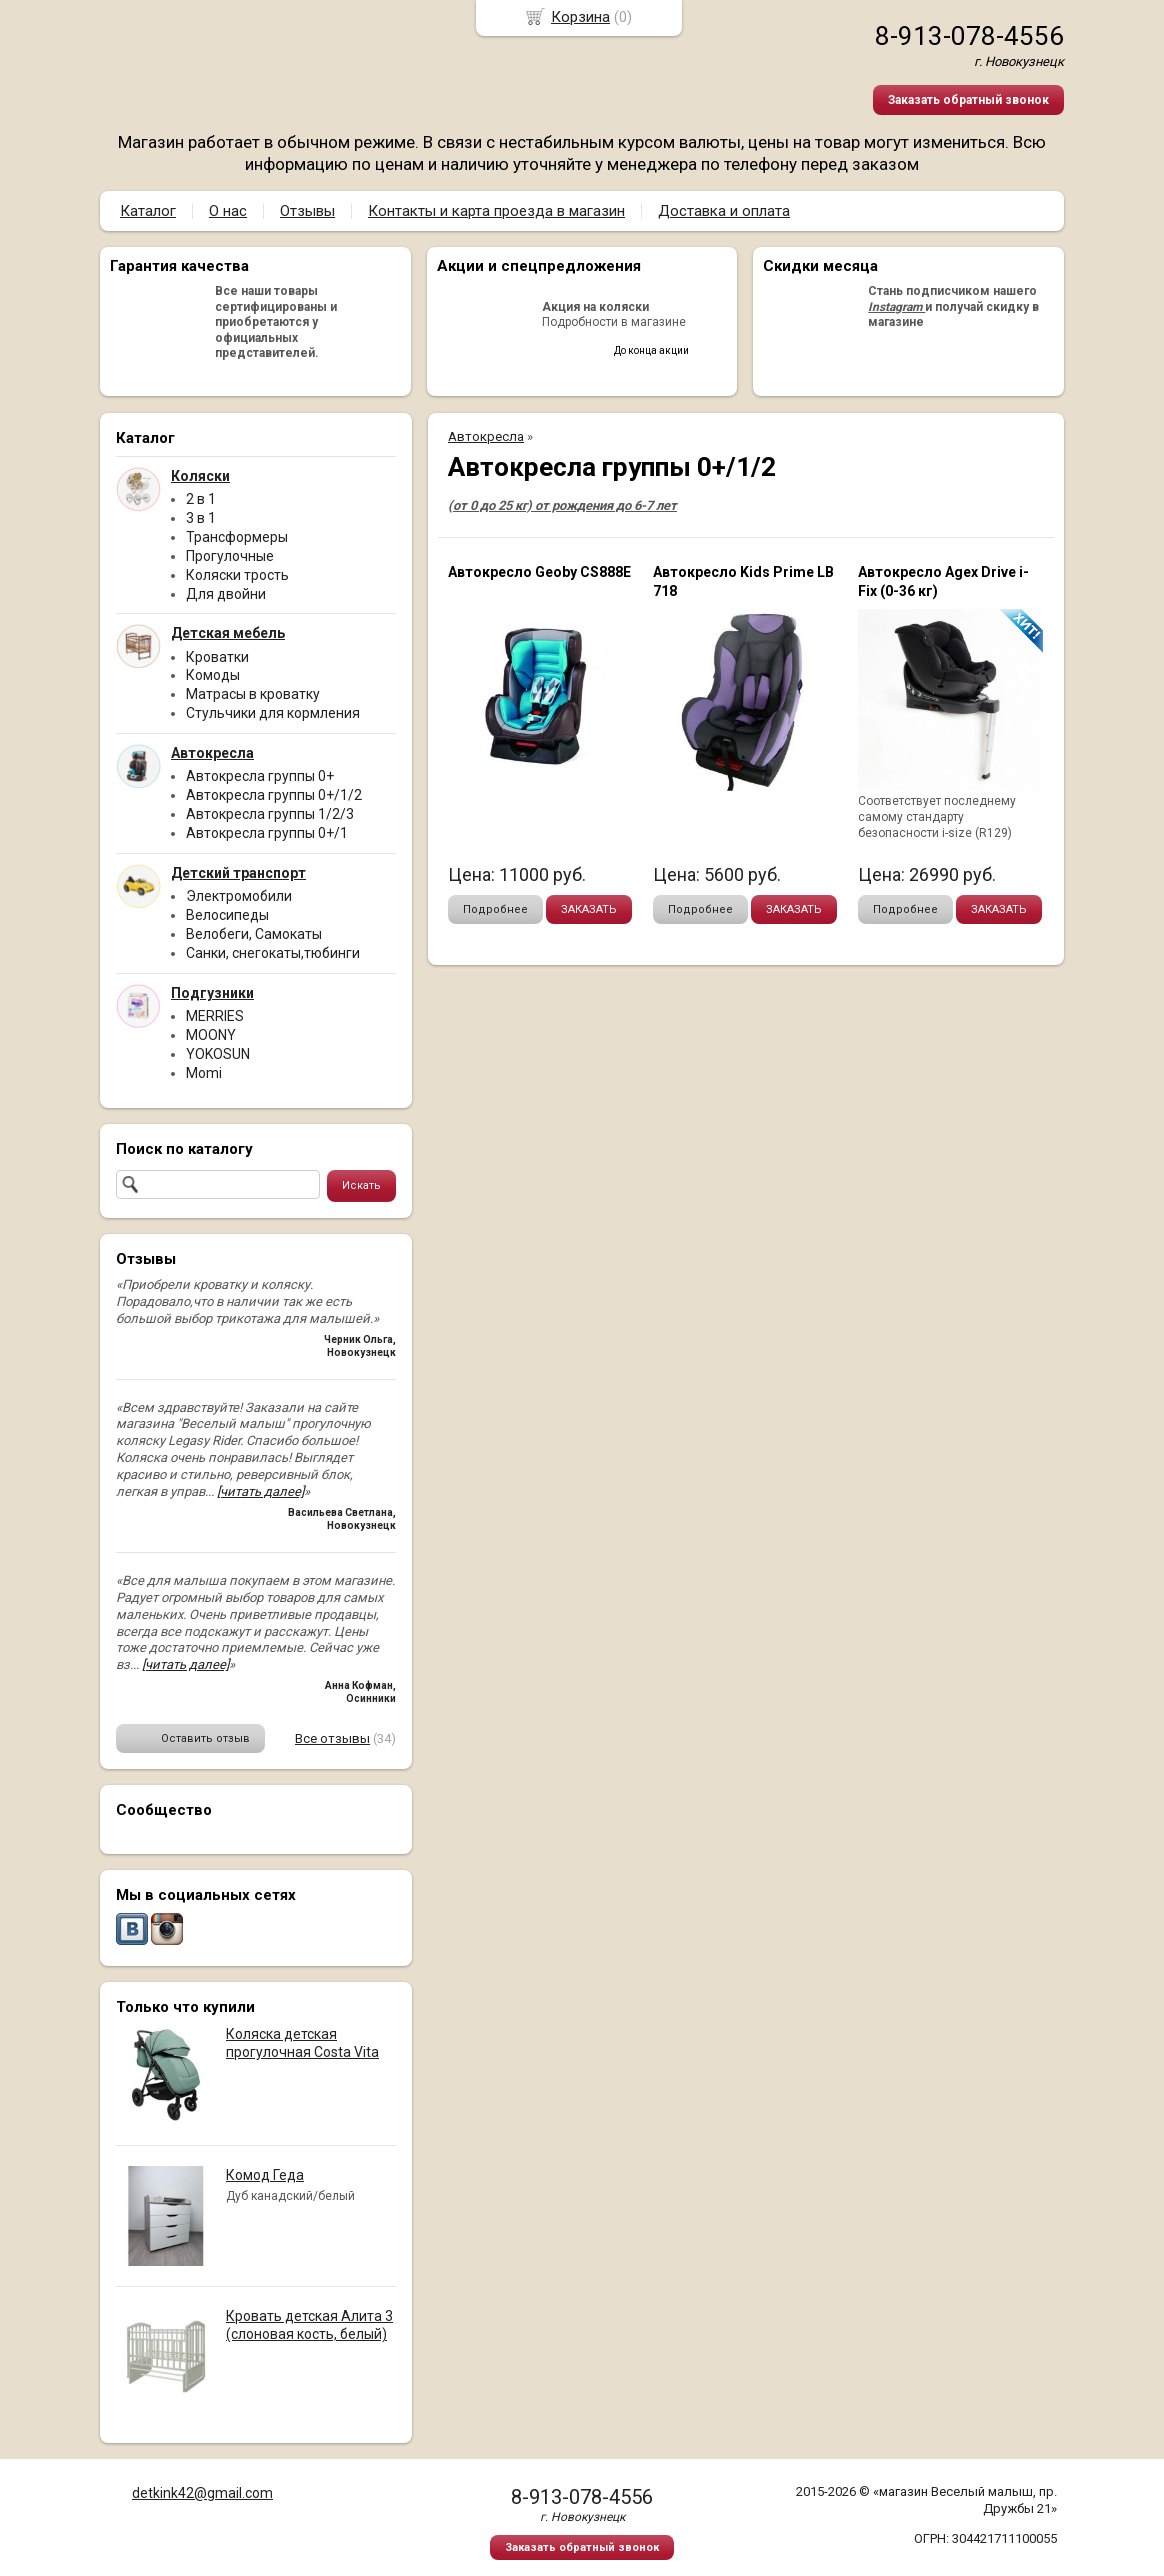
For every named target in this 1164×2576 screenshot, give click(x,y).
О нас (228, 211)
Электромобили (239, 896)
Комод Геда (265, 2175)
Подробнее (495, 909)
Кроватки (217, 657)
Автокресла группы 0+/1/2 (274, 795)
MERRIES (215, 1016)
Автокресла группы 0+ (260, 776)
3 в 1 (201, 518)
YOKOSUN (218, 1054)
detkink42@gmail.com (202, 2493)
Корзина (580, 17)
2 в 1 (201, 499)
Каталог (148, 211)
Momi (204, 1073)
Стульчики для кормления (273, 713)
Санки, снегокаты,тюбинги (273, 953)
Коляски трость (237, 575)
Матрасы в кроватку (253, 694)
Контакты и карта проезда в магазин (496, 211)
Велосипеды (227, 915)
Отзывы (307, 211)
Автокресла (486, 436)
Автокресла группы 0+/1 (267, 833)
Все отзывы (332, 1738)
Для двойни (226, 594)
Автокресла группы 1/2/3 (270, 814)
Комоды (213, 675)
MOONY (211, 1035)
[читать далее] (260, 1491)
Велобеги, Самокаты (254, 934)
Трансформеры (237, 537)
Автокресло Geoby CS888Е (539, 572)
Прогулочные (230, 556)
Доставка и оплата (724, 211)
